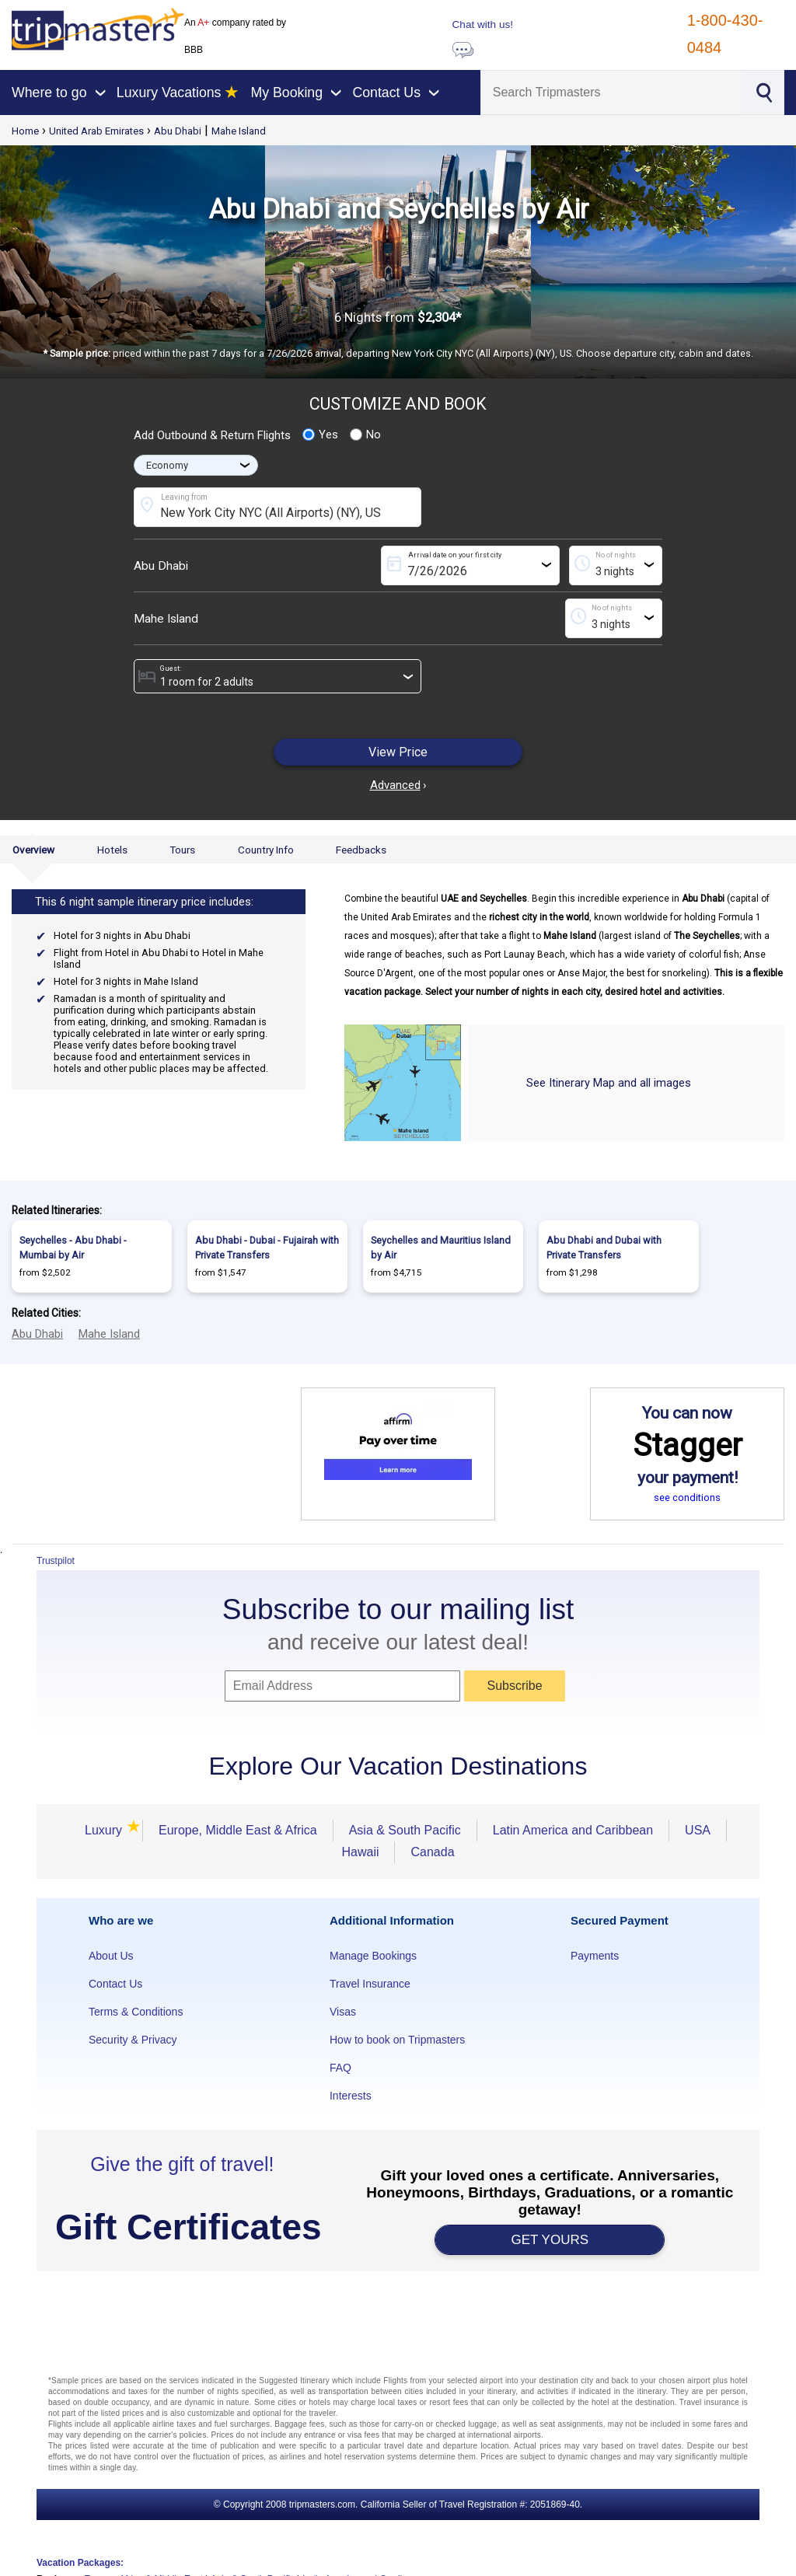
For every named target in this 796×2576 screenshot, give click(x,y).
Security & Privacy (133, 2039)
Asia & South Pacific (405, 1830)
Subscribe (514, 1685)
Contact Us (115, 1983)
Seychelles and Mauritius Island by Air (441, 1247)
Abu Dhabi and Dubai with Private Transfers (604, 1247)
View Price (398, 752)
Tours (182, 849)
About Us (111, 1955)
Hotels (112, 849)
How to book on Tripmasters (397, 2039)
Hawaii (360, 1852)
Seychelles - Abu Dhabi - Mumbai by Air (73, 1247)
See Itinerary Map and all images (608, 1083)
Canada (432, 1852)
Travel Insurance (370, 1983)
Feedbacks (361, 849)
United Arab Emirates (96, 131)
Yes (320, 435)
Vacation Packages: (80, 2562)
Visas (343, 2011)
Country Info (266, 849)
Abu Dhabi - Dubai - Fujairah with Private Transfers (267, 1247)
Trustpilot (56, 1560)
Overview (33, 849)
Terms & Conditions (136, 2011)
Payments (595, 1955)
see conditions (687, 1497)
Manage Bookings (373, 1955)
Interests (351, 2095)
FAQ (340, 2067)
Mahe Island (238, 131)
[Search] (611, 92)
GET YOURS (550, 2239)
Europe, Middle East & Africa (238, 1830)
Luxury (106, 1830)
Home (25, 131)
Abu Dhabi (177, 131)
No (365, 435)
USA (697, 1830)
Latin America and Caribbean (573, 1830)
